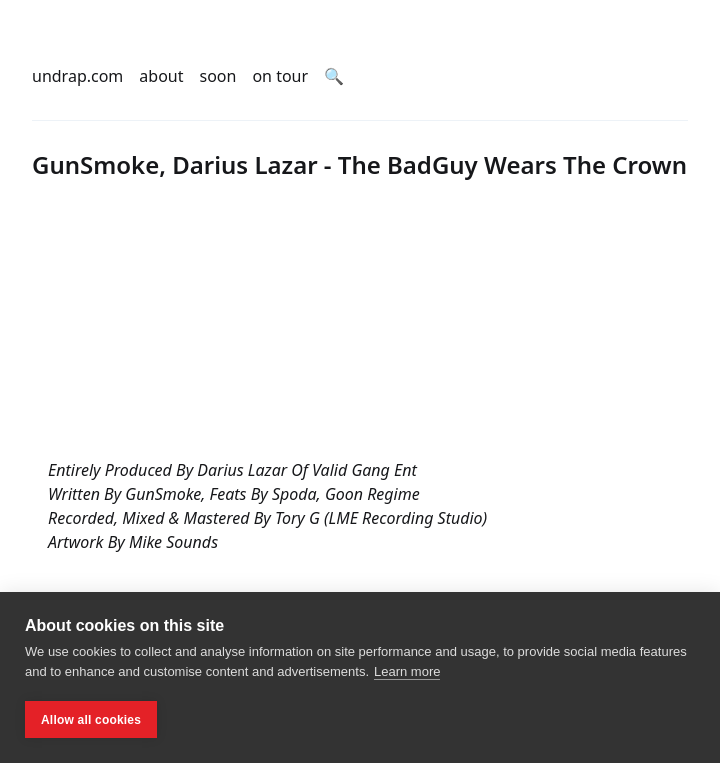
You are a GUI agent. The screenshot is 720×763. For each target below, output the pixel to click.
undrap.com (77, 76)
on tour (280, 76)
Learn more (407, 671)
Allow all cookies (91, 720)
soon (218, 76)
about (161, 76)
